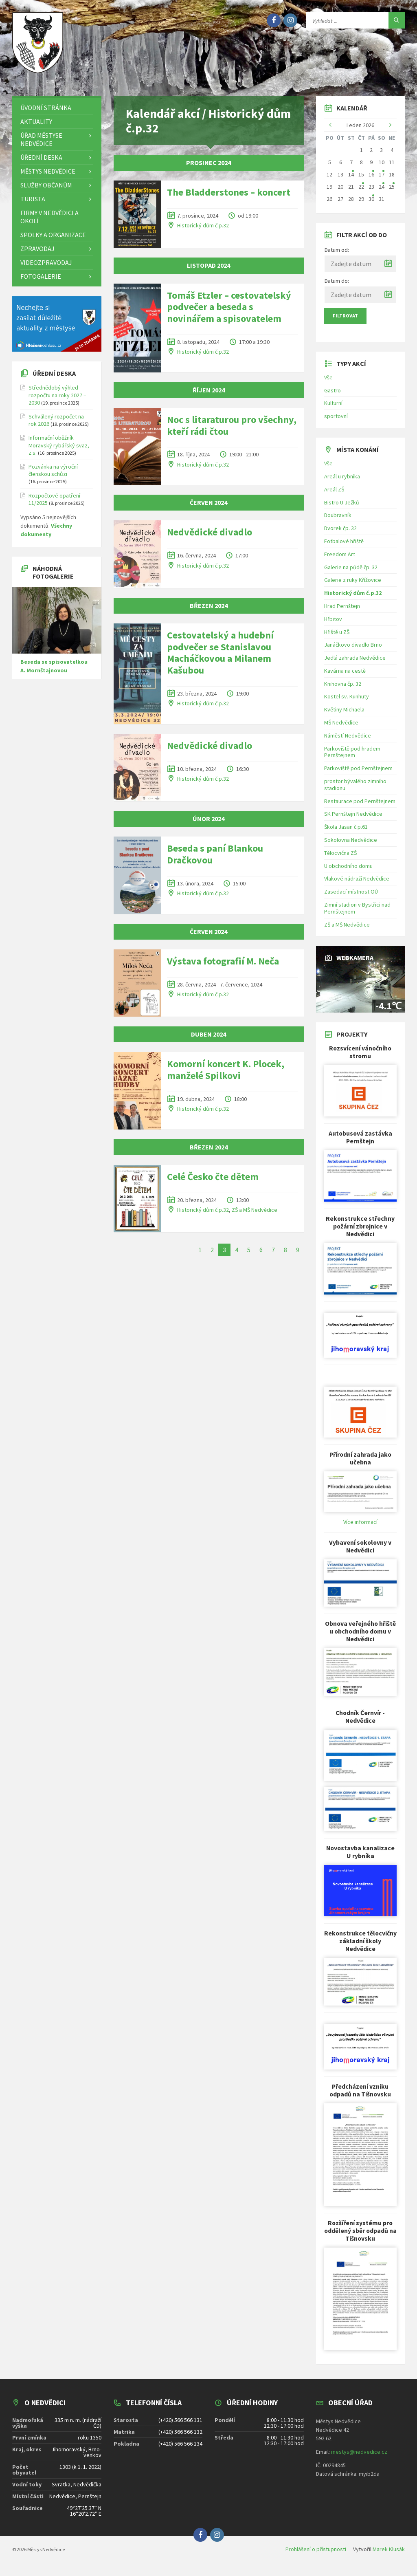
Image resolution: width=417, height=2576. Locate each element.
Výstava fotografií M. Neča (223, 966)
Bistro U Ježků (341, 508)
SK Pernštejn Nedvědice (353, 819)
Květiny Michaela (344, 715)
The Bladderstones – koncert (228, 198)
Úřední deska (54, 379)
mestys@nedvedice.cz (359, 2457)
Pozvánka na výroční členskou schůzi (53, 476)
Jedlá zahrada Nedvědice (355, 663)
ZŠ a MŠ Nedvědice (254, 1215)
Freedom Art (339, 560)
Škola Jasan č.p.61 (346, 832)
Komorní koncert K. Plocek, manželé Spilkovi (225, 1075)
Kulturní (333, 408)
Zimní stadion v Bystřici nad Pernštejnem (357, 914)
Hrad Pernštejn (342, 611)
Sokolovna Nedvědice (350, 845)
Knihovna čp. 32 (342, 689)
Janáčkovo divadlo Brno (353, 650)
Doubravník (337, 520)
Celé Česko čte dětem (213, 1182)
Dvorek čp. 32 (340, 533)
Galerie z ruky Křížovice (352, 585)
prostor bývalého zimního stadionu (355, 790)
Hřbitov (333, 624)
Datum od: (337, 255)
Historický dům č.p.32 (203, 231)
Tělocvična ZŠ (340, 858)
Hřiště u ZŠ (336, 637)
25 (392, 192)
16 (371, 180)
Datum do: (337, 286)
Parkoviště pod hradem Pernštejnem (352, 758)
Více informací (360, 1528)
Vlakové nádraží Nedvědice (356, 884)
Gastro (332, 396)
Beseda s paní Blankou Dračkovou (215, 860)
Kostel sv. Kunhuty (346, 702)
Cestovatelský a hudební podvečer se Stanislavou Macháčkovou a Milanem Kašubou (220, 658)
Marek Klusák (389, 2554)
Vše (328, 383)
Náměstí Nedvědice (347, 741)
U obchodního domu (348, 871)
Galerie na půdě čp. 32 (350, 573)
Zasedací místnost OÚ (351, 897)
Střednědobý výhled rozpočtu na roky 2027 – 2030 (57, 401)
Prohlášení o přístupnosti (315, 2554)
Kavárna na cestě (345, 676)
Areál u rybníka (342, 482)
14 (351, 180)
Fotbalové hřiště (344, 546)
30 (371, 204)
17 (381, 180)
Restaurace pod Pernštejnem (359, 806)
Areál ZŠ (334, 495)
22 (361, 192)
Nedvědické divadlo (209, 538)
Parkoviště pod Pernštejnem (358, 773)
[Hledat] (396, 20)
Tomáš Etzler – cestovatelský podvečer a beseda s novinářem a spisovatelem (229, 313)
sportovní (336, 421)
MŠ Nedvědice (341, 728)
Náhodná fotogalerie (53, 578)
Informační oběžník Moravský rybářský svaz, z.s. (59, 451)
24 (381, 192)
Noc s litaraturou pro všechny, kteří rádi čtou (231, 431)
